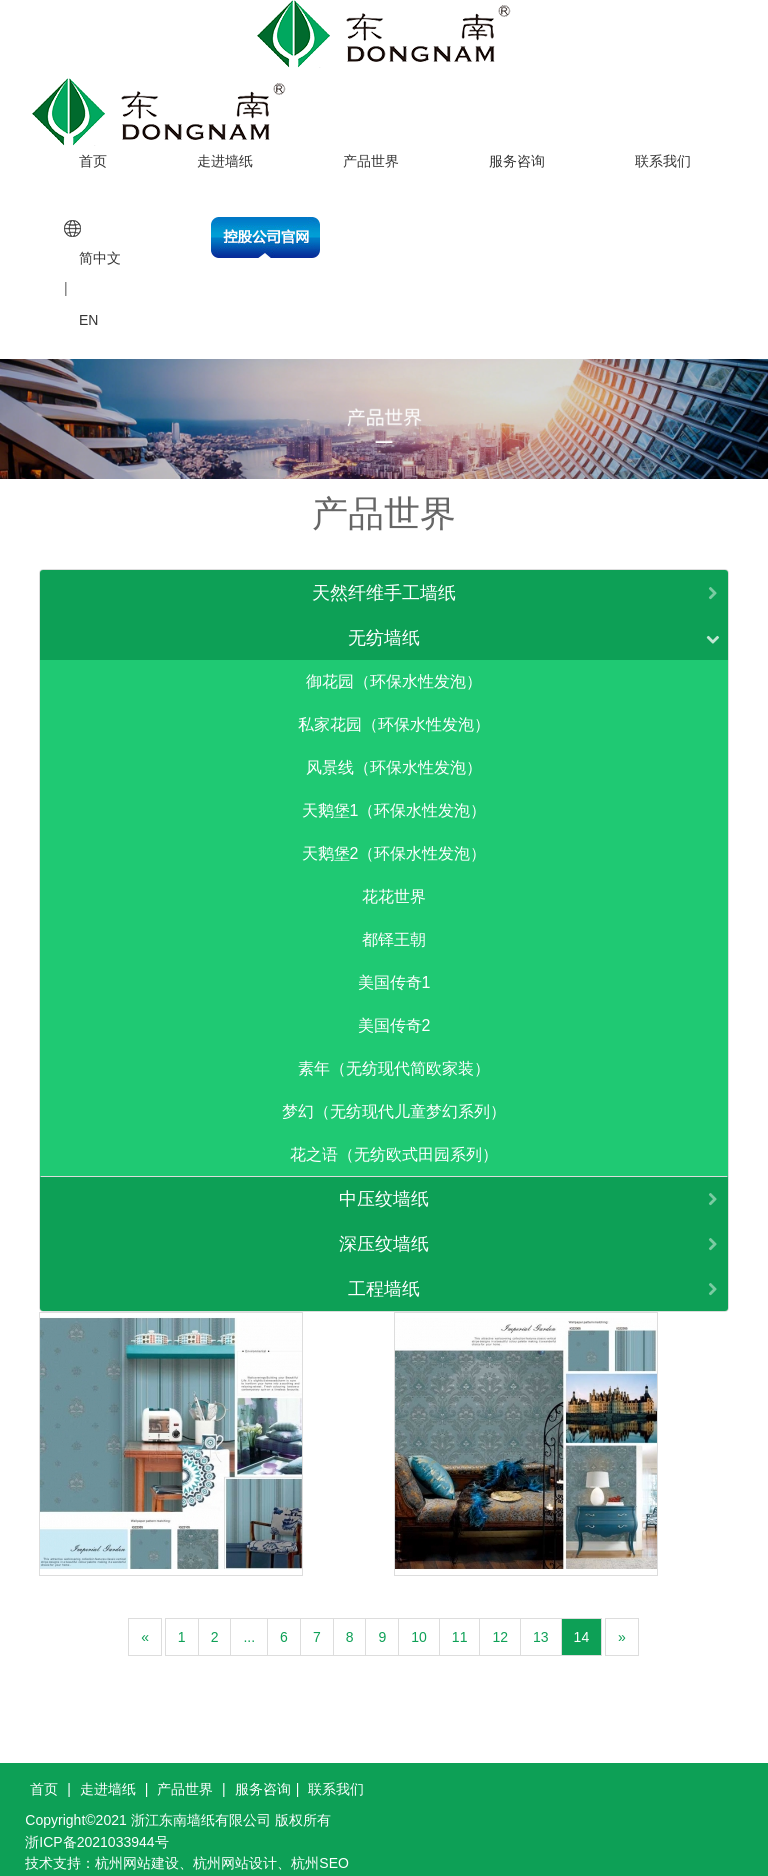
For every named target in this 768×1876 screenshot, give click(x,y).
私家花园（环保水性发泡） (394, 711)
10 (419, 1624)
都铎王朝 (394, 926)
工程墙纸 (384, 1276)
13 (541, 1624)
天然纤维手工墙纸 (384, 580)
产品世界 (371, 147)
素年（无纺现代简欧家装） (394, 1055)
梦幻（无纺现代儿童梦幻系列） (394, 1098)
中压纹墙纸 (384, 1186)
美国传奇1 (394, 969)
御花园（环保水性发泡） (394, 668)
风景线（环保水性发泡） (394, 754)
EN (88, 306)
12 (500, 1624)
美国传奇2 (394, 1012)
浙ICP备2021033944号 (96, 1828)
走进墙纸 (225, 147)
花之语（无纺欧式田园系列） (394, 1141)
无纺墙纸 (384, 625)
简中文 (100, 245)
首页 (93, 147)
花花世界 (394, 883)
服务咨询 (517, 147)
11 (460, 1624)
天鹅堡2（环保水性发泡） (394, 840)
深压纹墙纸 (384, 1231)
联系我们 (663, 147)
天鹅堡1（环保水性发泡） (394, 797)
